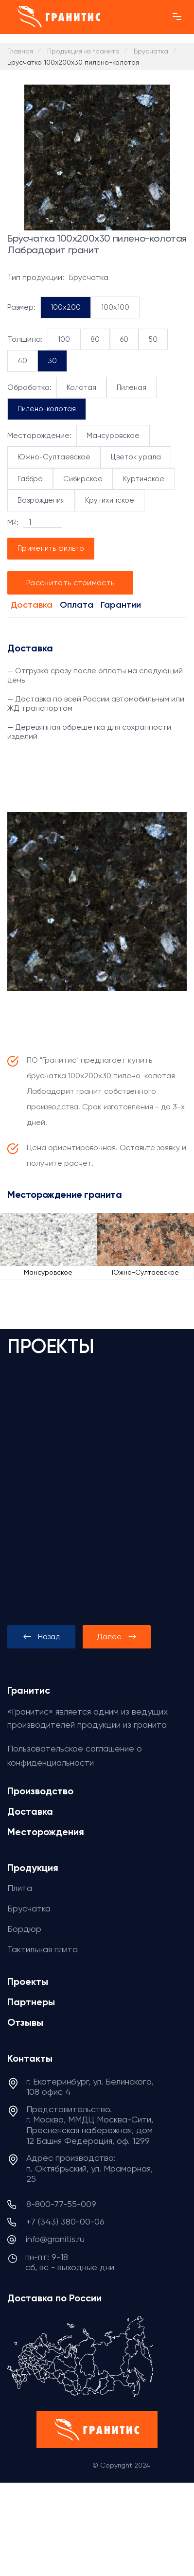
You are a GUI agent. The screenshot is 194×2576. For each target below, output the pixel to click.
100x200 (66, 307)
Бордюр (24, 1929)
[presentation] (41, 1636)
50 (153, 339)
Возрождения (41, 500)
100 (64, 339)
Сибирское (83, 478)
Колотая (81, 387)
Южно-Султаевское (54, 457)
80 (95, 339)
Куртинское (143, 478)
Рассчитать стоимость (70, 582)
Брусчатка (29, 1908)
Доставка (32, 604)
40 (22, 360)
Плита (19, 1888)
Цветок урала (136, 457)
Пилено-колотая (47, 408)
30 (52, 360)
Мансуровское (113, 435)
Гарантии (121, 604)
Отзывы (25, 2022)
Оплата (76, 604)
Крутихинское (109, 500)
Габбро (30, 478)
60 (124, 339)
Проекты (27, 1981)
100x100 (115, 307)
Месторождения (45, 1832)
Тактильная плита (42, 1949)
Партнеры (31, 2002)
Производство (40, 1791)
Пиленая (131, 387)
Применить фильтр (51, 548)
